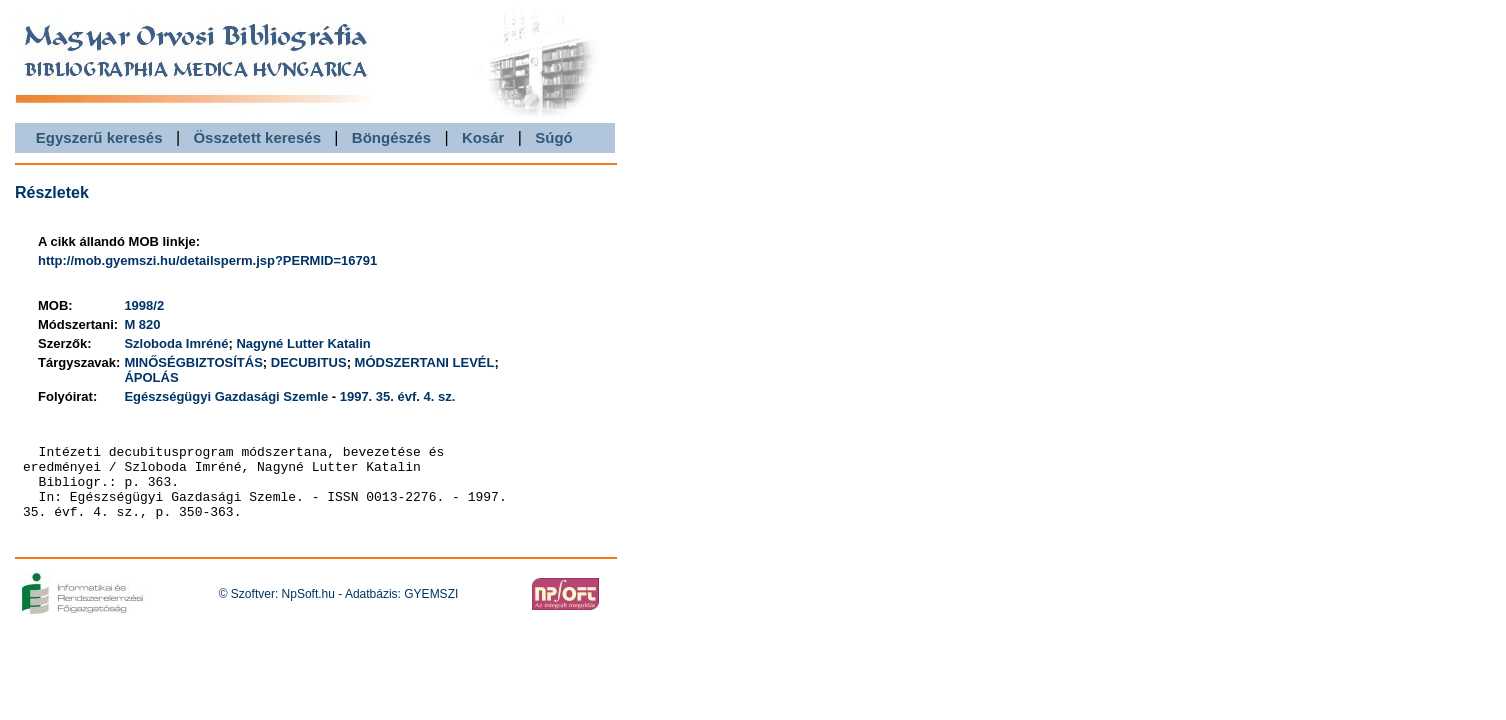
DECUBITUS (309, 362)
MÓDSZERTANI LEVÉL (425, 362)
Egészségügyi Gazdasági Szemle (226, 396)
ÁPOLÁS (151, 377)
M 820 (142, 324)
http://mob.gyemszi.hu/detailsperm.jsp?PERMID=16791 (207, 260)
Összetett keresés (257, 137)
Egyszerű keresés (99, 137)
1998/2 (144, 305)
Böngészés (391, 137)
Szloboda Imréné (176, 343)
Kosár (483, 137)
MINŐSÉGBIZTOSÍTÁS (193, 362)
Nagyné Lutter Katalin (303, 343)
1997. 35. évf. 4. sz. (398, 396)
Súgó (554, 137)
